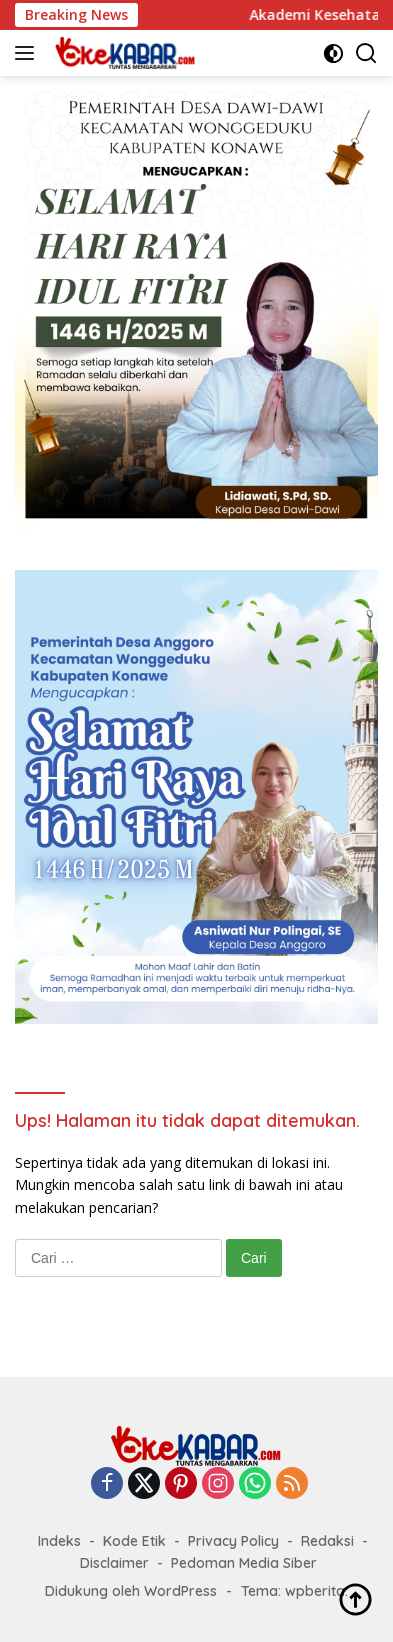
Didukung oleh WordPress (131, 1591)
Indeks (59, 1541)
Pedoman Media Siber (244, 1563)
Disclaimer (114, 1563)
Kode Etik (134, 1541)
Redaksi (327, 1541)
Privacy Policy (233, 1541)
